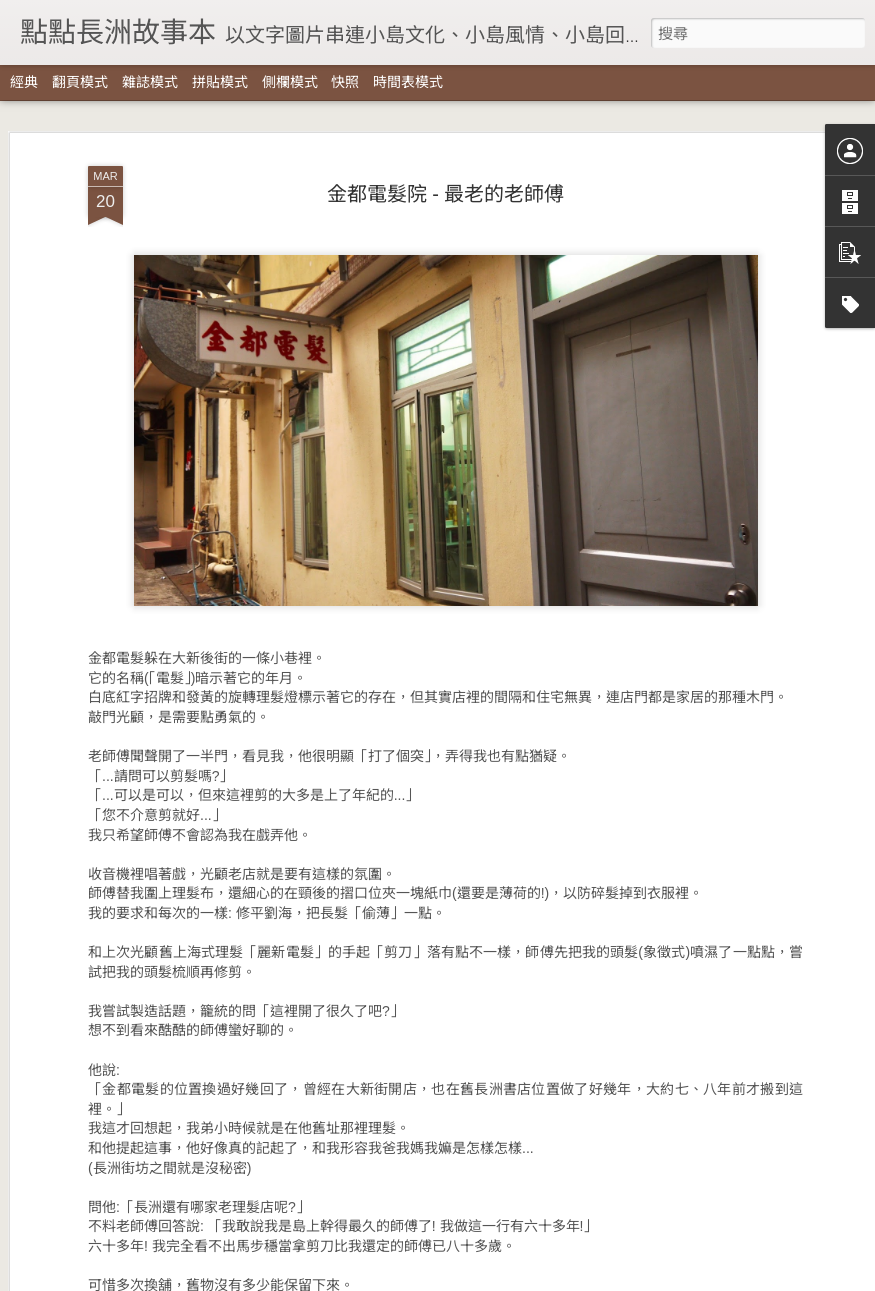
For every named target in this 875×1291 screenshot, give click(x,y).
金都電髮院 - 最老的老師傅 (446, 122)
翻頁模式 (80, 82)
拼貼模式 (220, 82)
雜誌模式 (150, 82)
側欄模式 (290, 82)
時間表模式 (408, 82)
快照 (345, 82)
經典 (24, 82)
